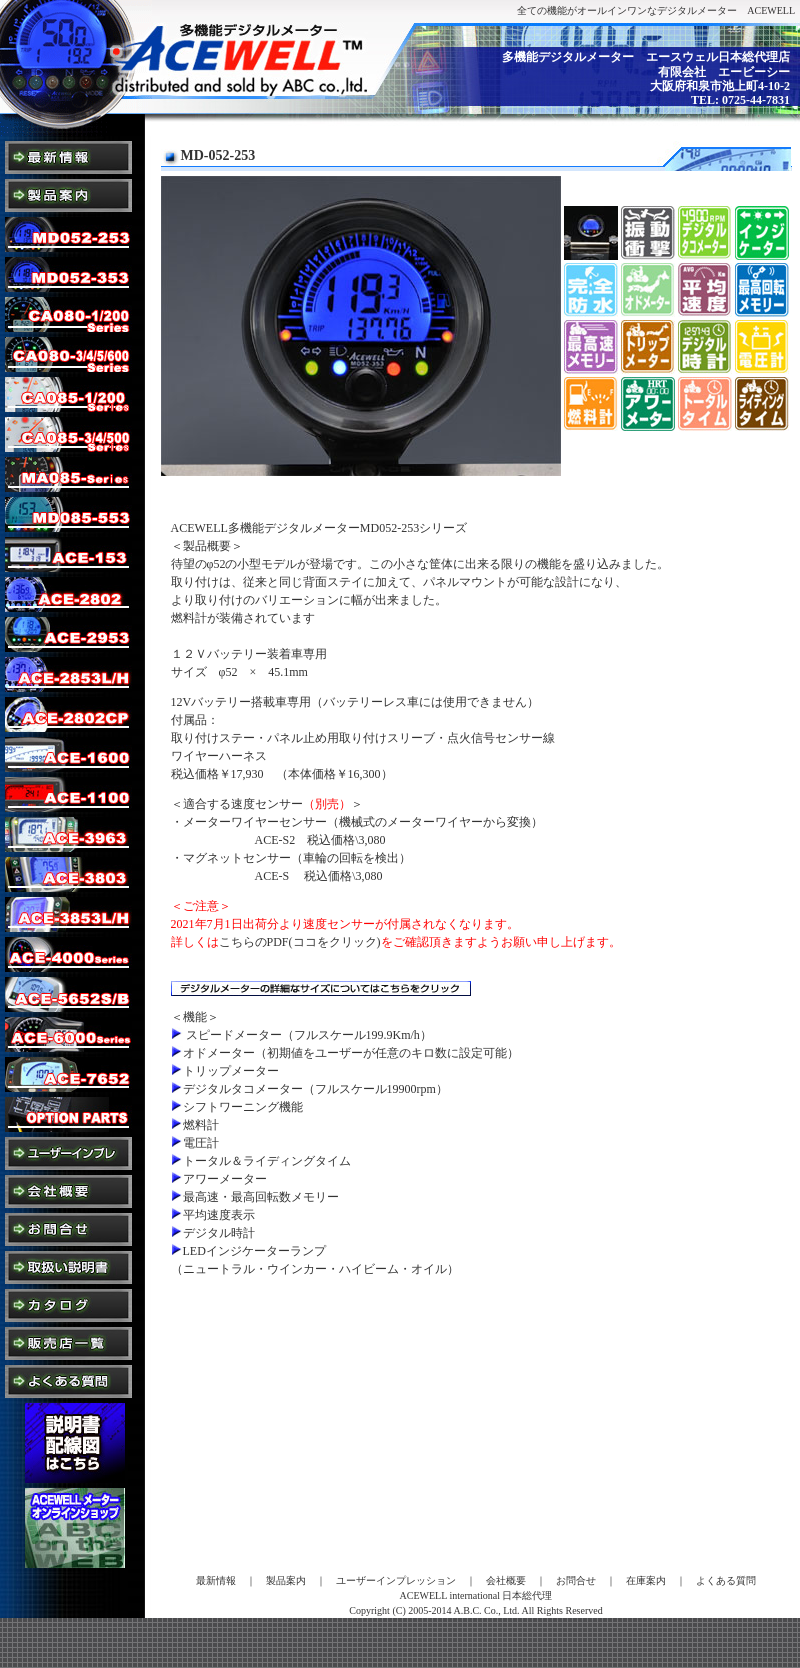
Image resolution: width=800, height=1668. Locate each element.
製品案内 (286, 1580)
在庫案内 (646, 1580)
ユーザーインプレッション (396, 1580)
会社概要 (506, 1580)
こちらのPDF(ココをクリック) (300, 942)
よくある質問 (726, 1580)
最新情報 (216, 1580)
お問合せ (576, 1580)
